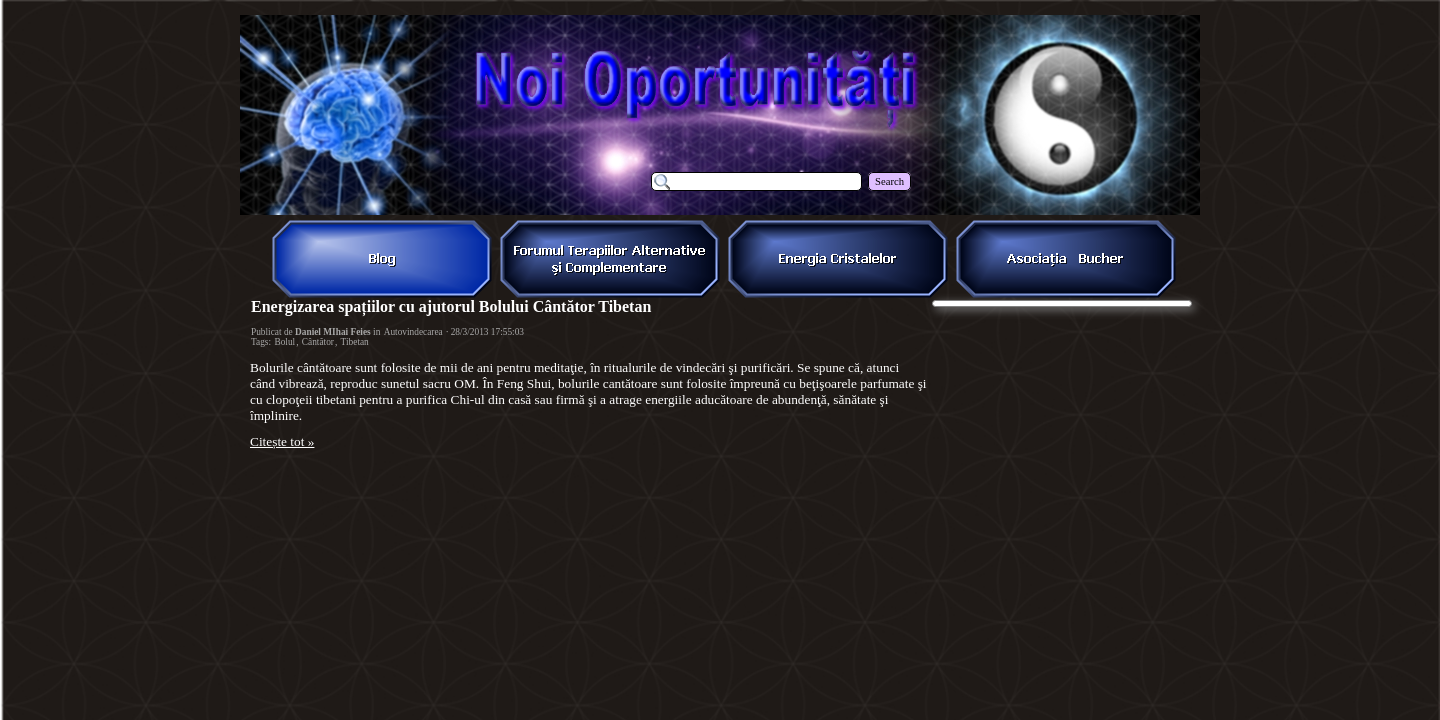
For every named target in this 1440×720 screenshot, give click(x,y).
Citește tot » (282, 441)
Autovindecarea (413, 332)
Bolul (284, 342)
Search (889, 181)
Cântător (318, 342)
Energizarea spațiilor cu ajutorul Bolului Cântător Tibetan (451, 306)
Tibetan (355, 342)
